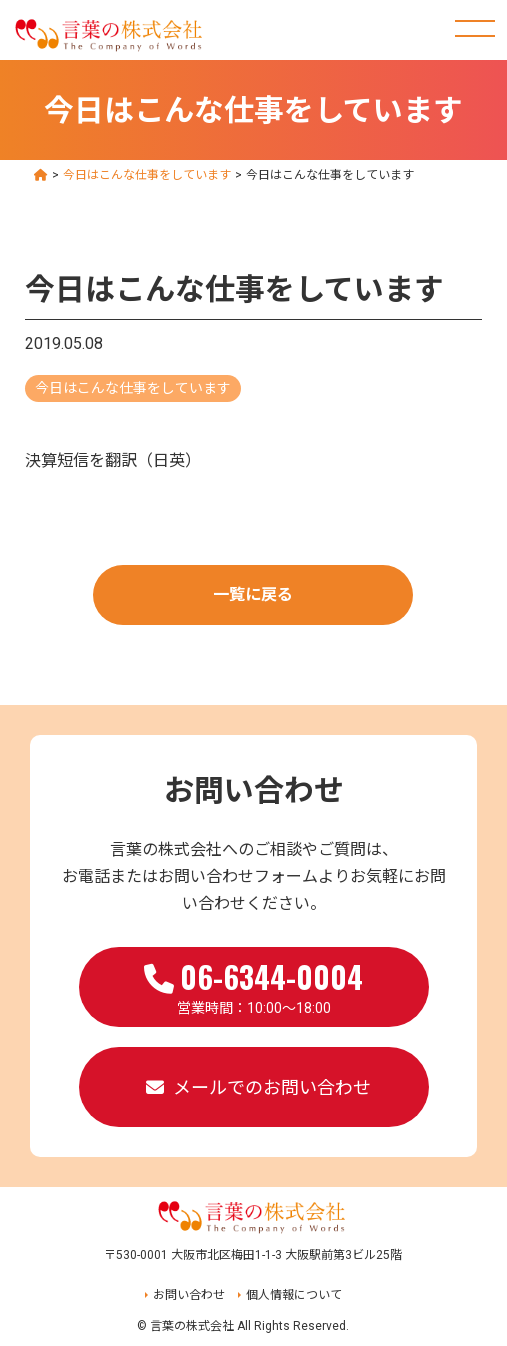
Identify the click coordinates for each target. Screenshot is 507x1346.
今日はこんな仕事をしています (133, 388)
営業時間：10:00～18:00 (253, 985)
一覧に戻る (253, 594)
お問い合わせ (189, 1295)
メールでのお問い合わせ (272, 1087)
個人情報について (294, 1295)
